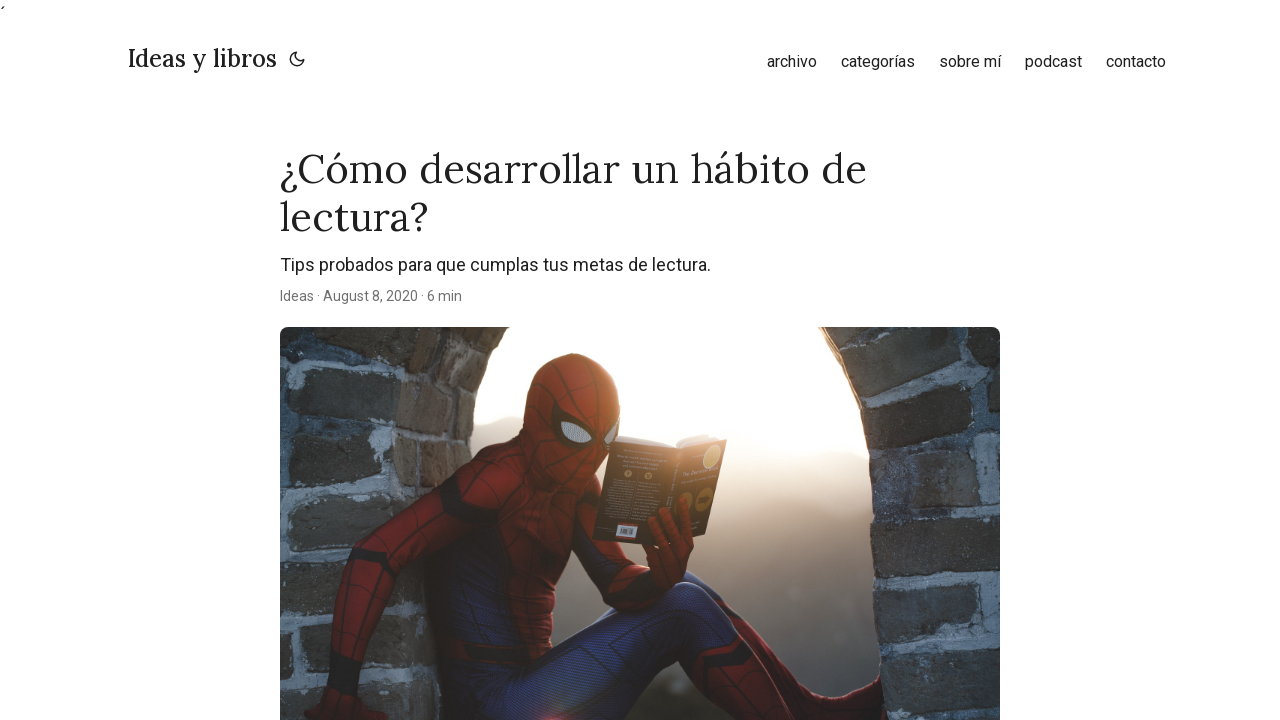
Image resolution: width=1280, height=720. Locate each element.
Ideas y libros (202, 58)
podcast (1053, 61)
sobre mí (970, 61)
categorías (878, 61)
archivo (792, 61)
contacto (1136, 61)
